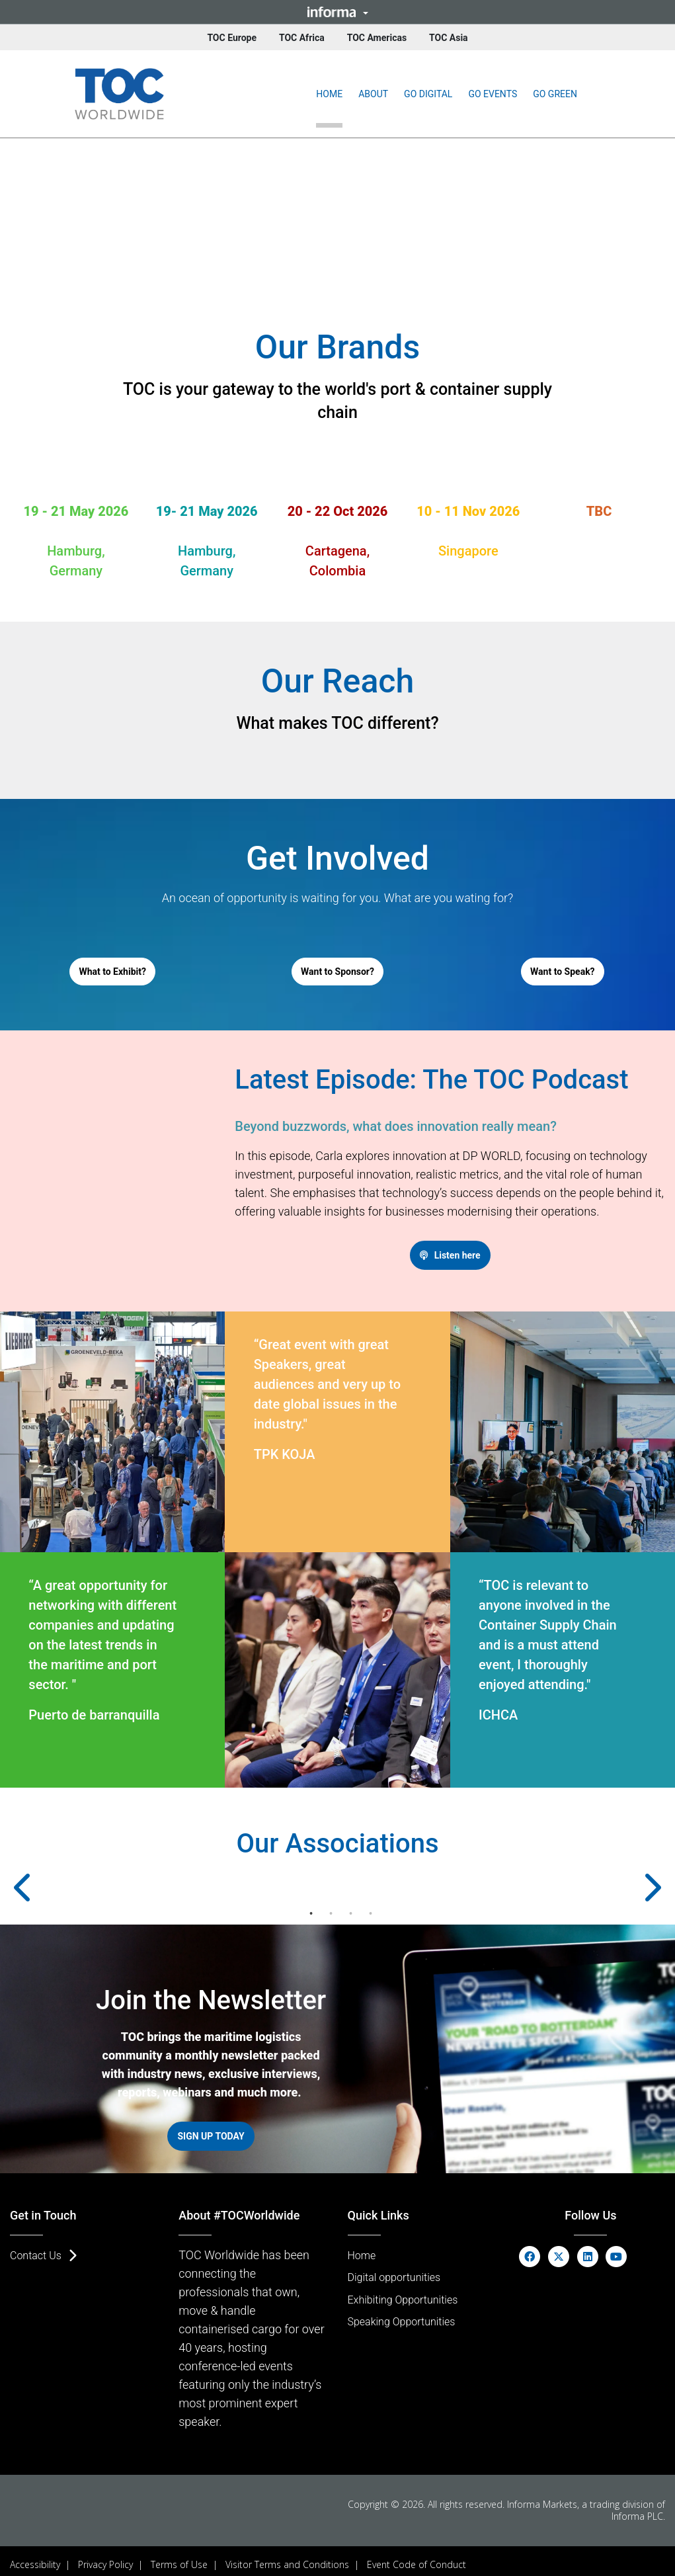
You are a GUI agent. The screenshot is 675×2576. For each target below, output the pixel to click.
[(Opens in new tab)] (119, 94)
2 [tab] (331, 1909)
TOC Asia (448, 37)
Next (632, 1883)
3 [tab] (351, 1909)
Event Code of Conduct (416, 2557)
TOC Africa (302, 37)
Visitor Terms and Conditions (287, 2557)
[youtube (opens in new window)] (616, 2248)
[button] (337, 12)
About (373, 94)
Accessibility (35, 2557)
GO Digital (428, 94)
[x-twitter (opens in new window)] (558, 2248)
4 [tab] (370, 1909)
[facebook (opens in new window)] (529, 2248)
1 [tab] (311, 1909)
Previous (43, 1883)
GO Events (492, 94)
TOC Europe (232, 37)
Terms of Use (179, 2557)
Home (329, 94)
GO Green (555, 94)
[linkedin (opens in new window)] (588, 2248)
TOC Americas (377, 37)
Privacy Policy (105, 2557)
